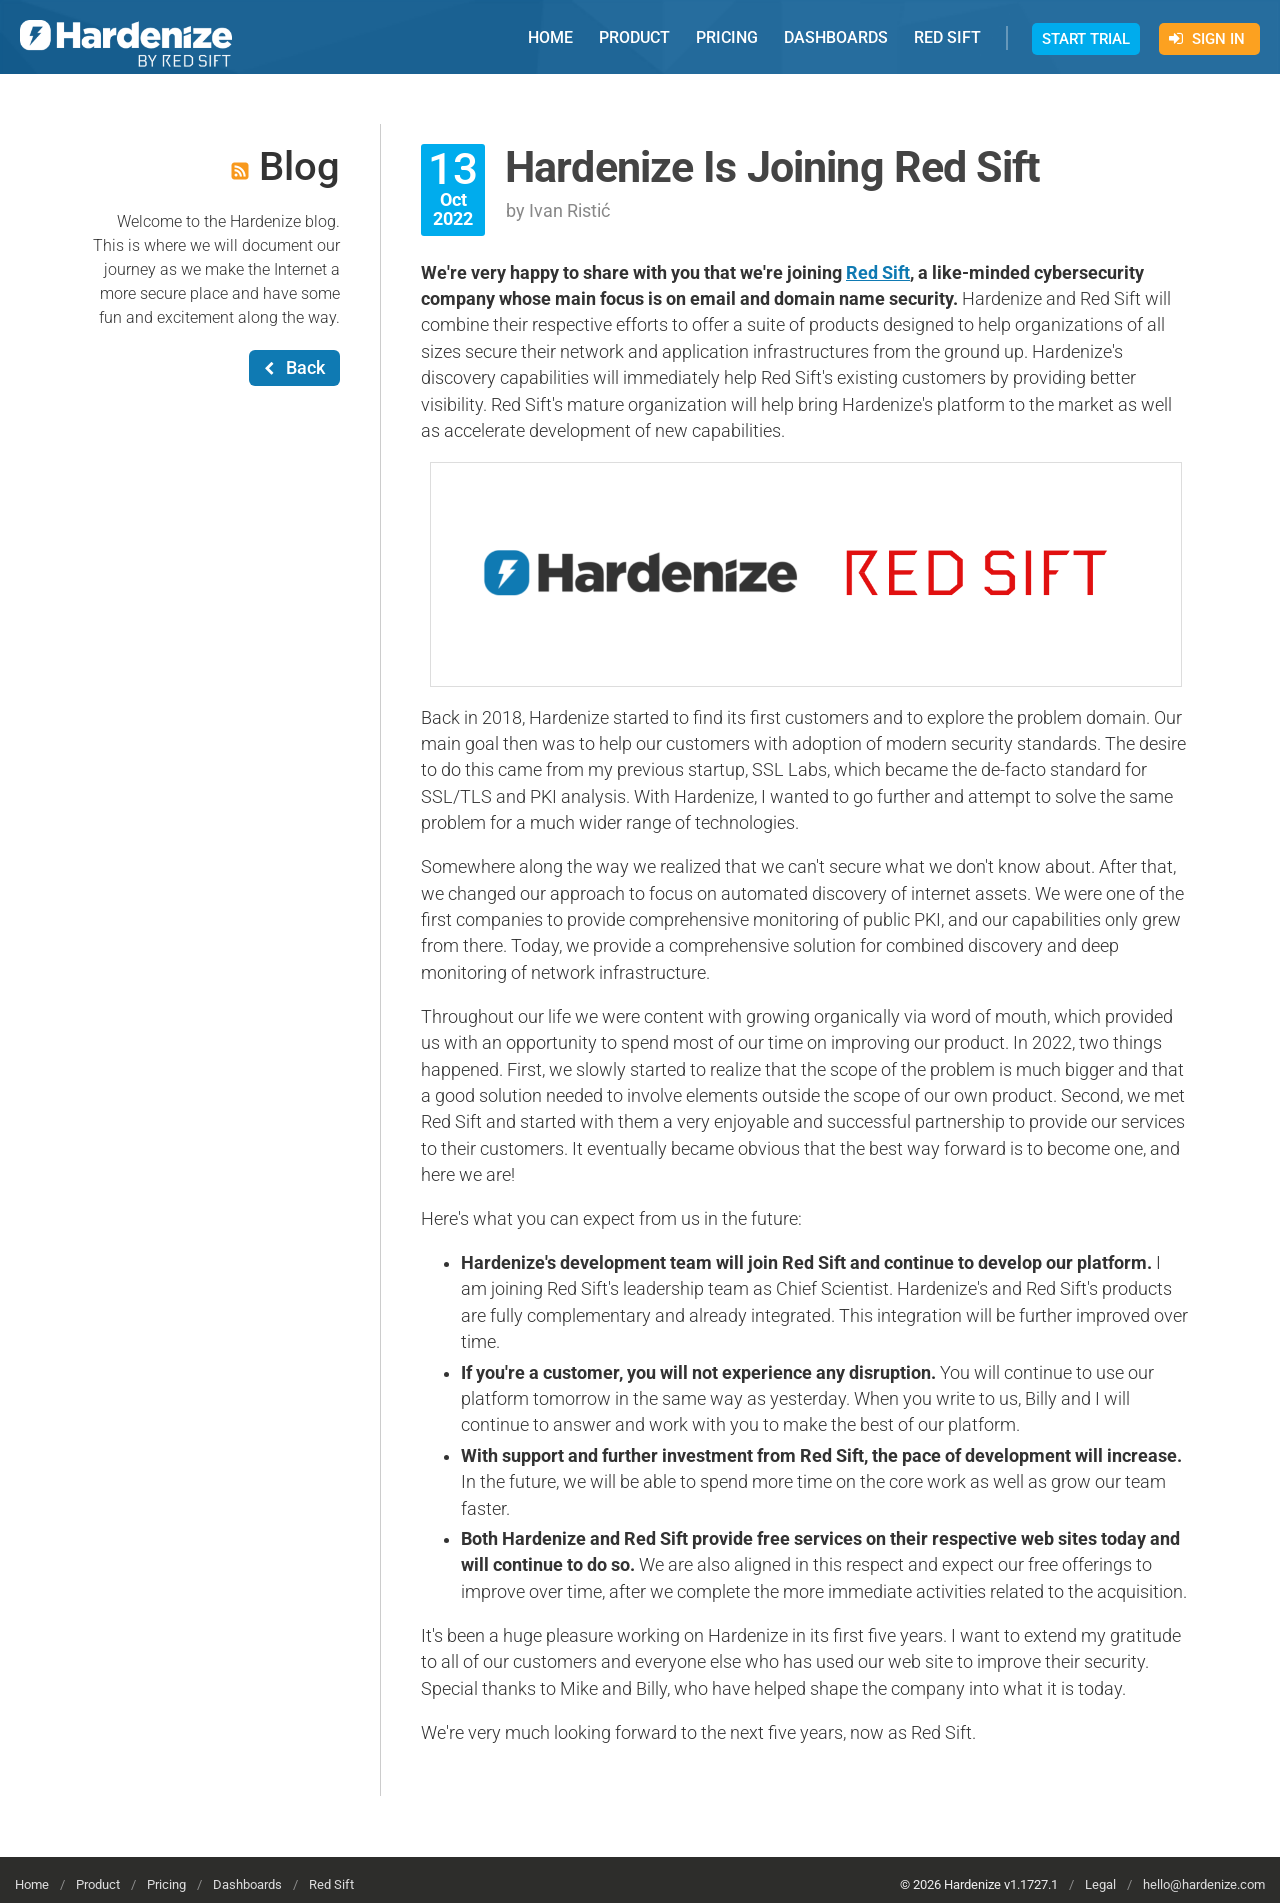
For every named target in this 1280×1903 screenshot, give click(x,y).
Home (32, 1884)
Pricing (166, 1884)
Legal (1100, 1884)
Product (98, 1884)
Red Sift (878, 273)
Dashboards (247, 1884)
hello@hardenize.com (1204, 1884)
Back (294, 368)
